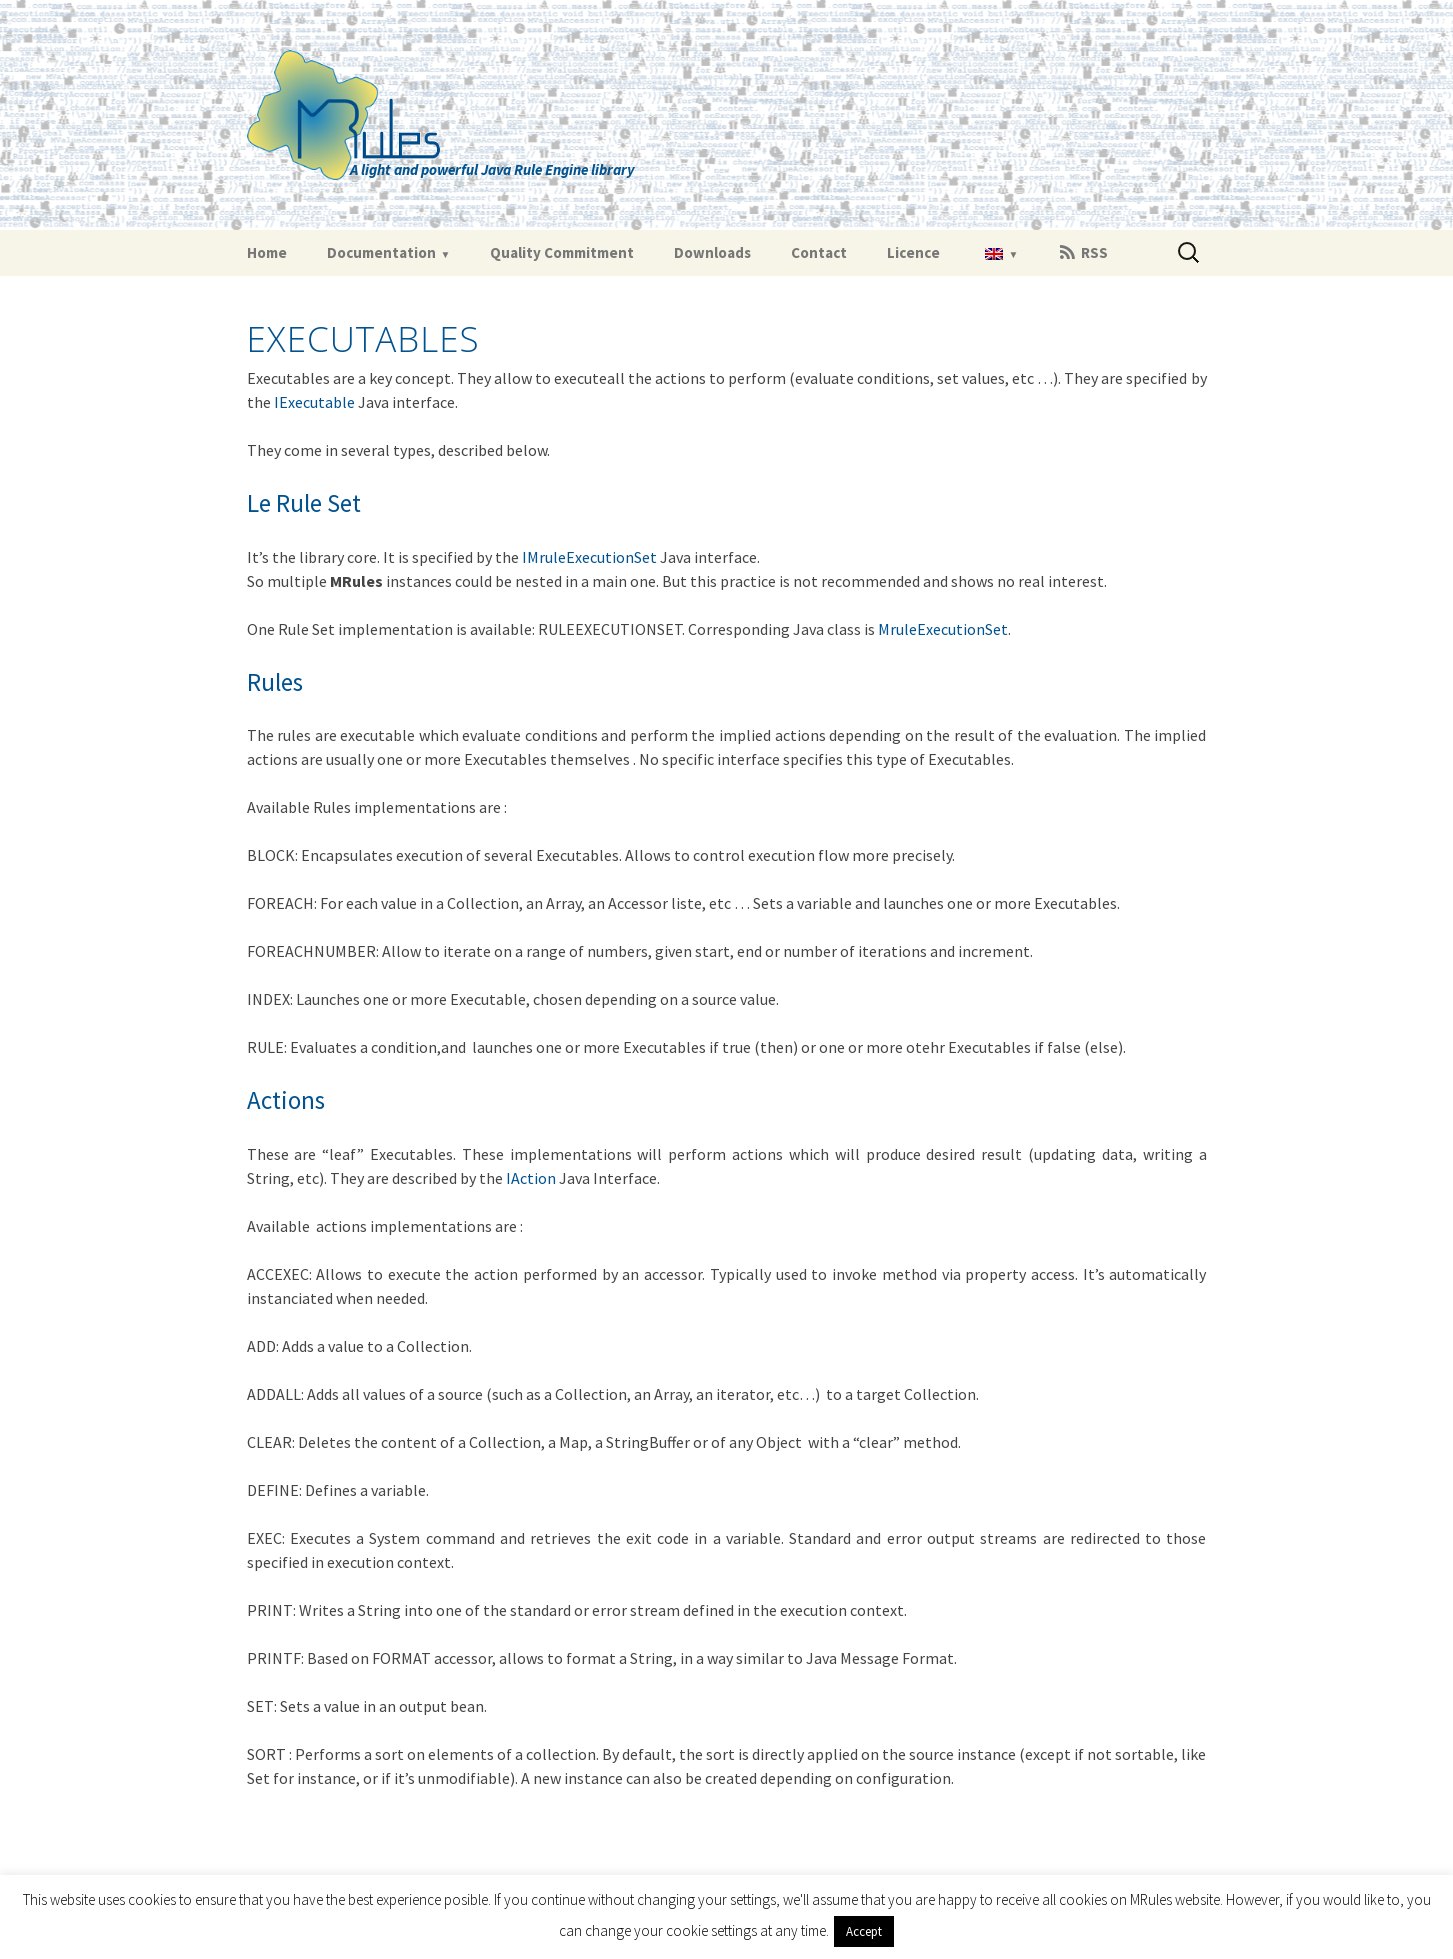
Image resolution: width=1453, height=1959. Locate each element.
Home (267, 252)
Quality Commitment (562, 252)
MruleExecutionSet (943, 629)
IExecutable (314, 402)
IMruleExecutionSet (589, 557)
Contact (819, 252)
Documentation (381, 252)
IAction (531, 1178)
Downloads (712, 252)
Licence (913, 252)
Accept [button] (864, 1931)
